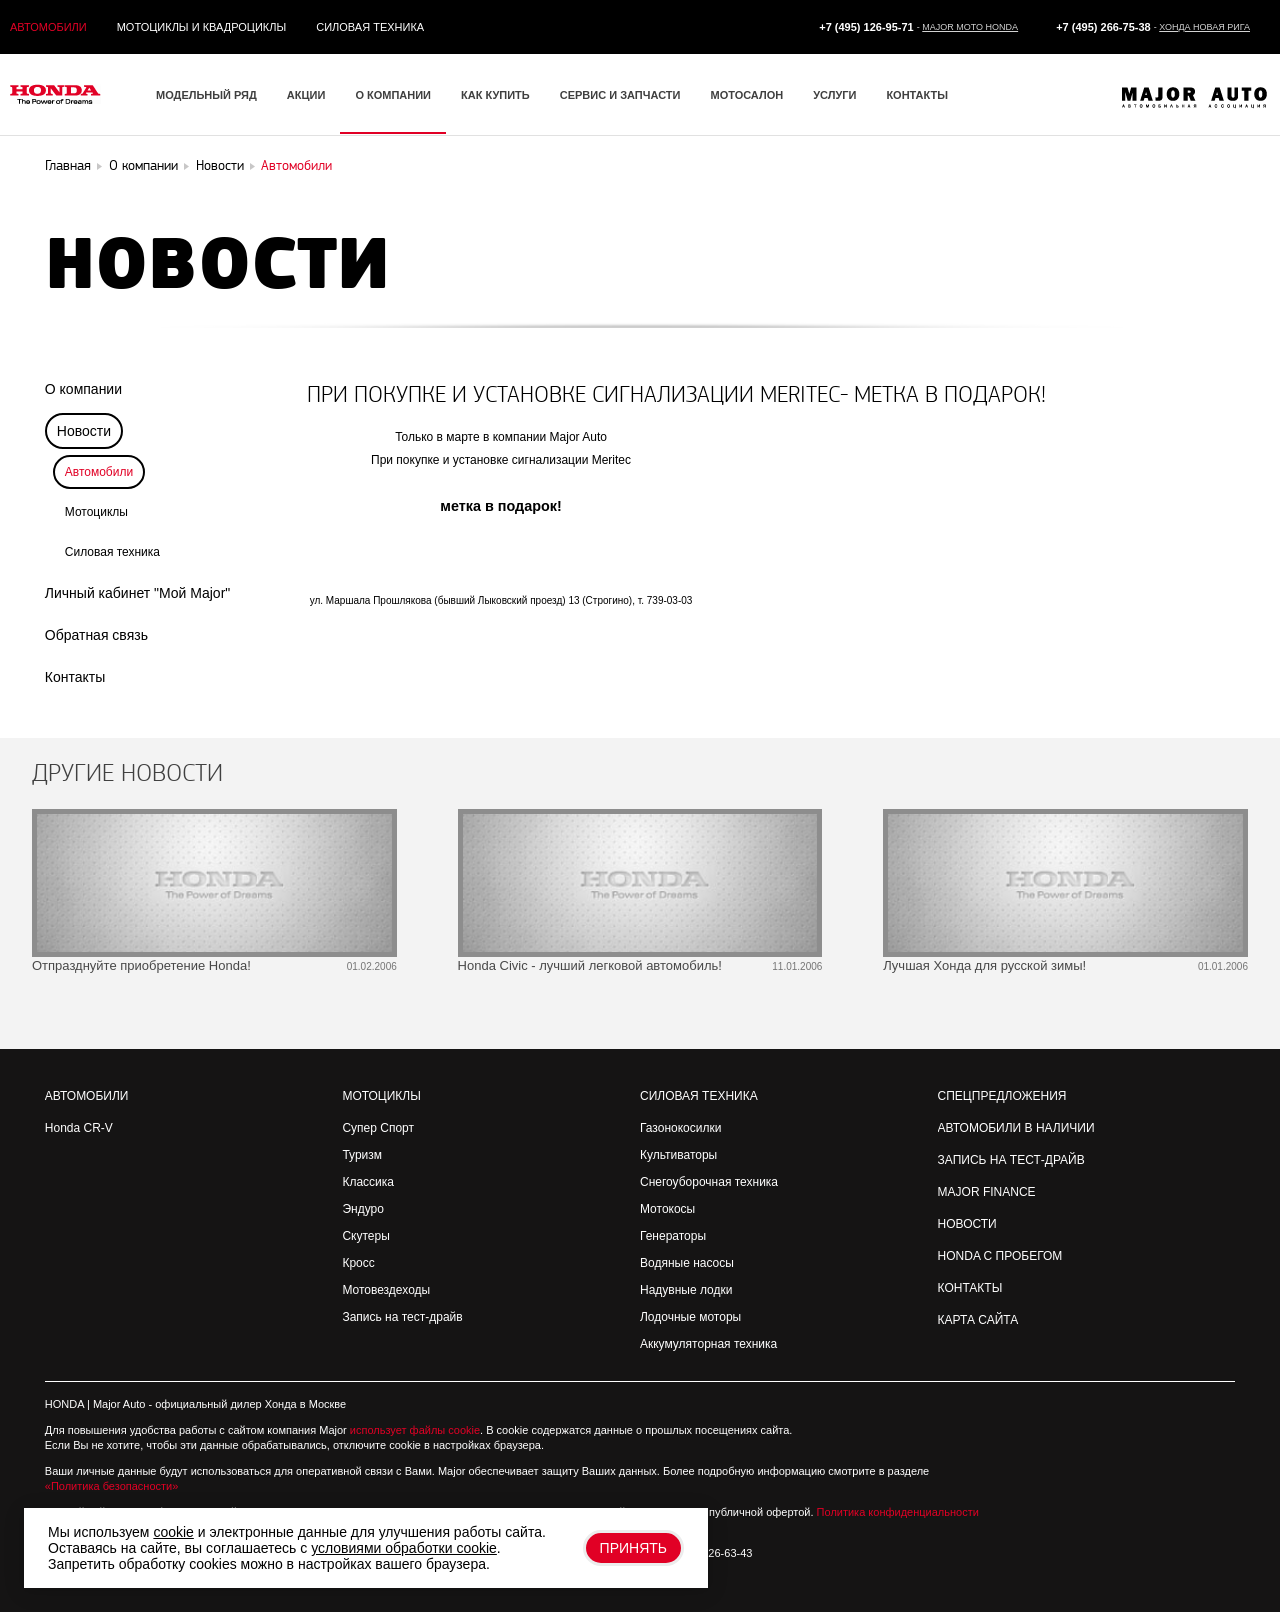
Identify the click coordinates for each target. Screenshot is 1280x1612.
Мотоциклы (96, 512)
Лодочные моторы (690, 1317)
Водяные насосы (687, 1263)
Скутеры (365, 1236)
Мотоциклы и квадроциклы (202, 27)
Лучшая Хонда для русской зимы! (984, 965)
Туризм (362, 1155)
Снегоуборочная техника (709, 1182)
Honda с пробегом (1000, 1256)
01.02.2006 (372, 966)
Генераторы (673, 1236)
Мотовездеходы (386, 1290)
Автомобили (48, 27)
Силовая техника (370, 27)
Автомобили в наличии (1016, 1128)
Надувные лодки (686, 1290)
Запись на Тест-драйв (1011, 1160)
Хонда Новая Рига (1204, 27)
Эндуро (362, 1209)
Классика (368, 1182)
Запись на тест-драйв (402, 1317)
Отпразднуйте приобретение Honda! (141, 965)
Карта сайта (978, 1320)
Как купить (495, 95)
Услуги (834, 95)
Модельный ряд (206, 95)
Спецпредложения (1002, 1096)
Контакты (917, 95)
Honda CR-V (79, 1128)
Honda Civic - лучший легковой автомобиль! (590, 965)
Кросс (358, 1263)
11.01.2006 (797, 966)
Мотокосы (667, 1209)
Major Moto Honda (970, 27)
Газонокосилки (680, 1128)
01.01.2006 (1223, 966)
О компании (393, 95)
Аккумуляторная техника (708, 1344)
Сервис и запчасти (620, 95)
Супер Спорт (378, 1128)
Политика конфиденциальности (898, 1512)
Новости (967, 1224)
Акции (306, 95)
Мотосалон (746, 95)
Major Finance (987, 1192)
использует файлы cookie (415, 1430)
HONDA (64, 1404)
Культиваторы (678, 1155)
